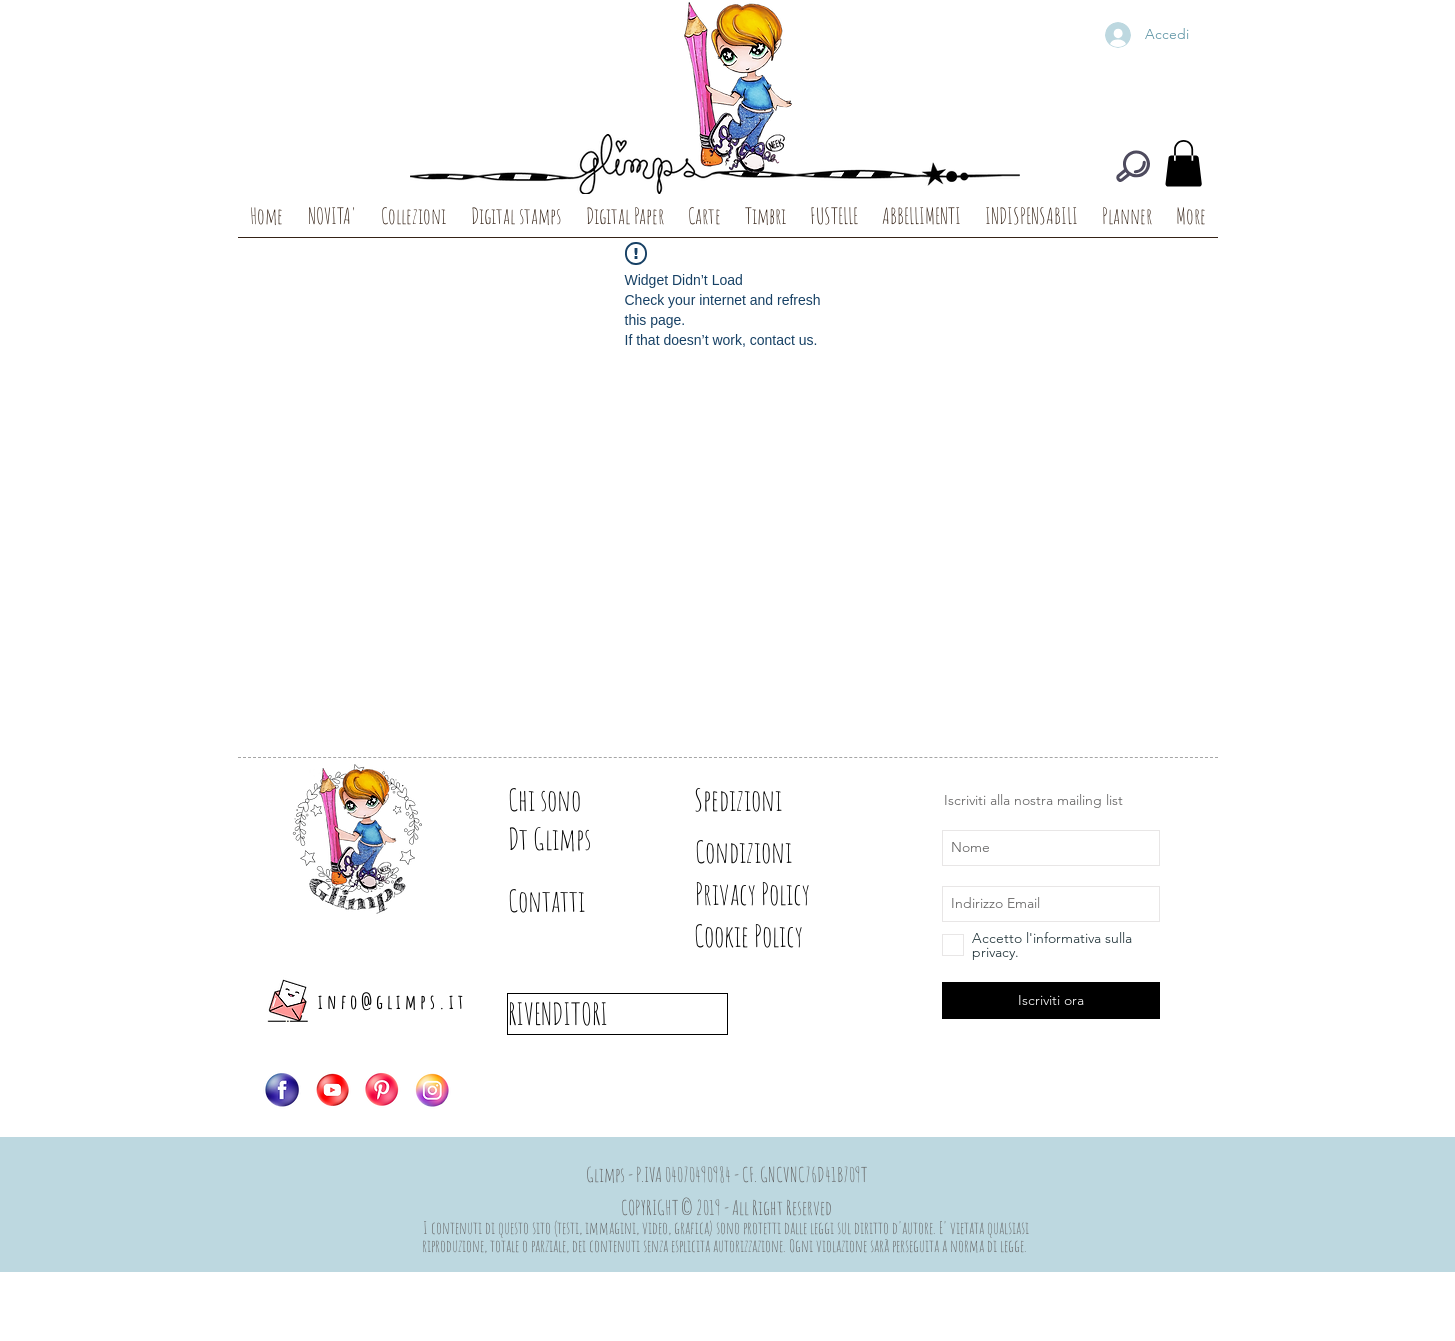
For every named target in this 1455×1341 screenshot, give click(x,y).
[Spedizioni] (765, 800)
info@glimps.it (392, 1001)
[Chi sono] (578, 800)
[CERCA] (1133, 166)
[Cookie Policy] (782, 936)
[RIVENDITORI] (617, 1014)
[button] (1183, 163)
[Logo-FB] (282, 1090)
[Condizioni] (765, 852)
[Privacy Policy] (787, 894)
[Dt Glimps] (578, 839)
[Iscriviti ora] (1051, 1000)
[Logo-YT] (332, 1090)
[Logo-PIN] (382, 1090)
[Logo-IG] (432, 1090)
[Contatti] (578, 901)
